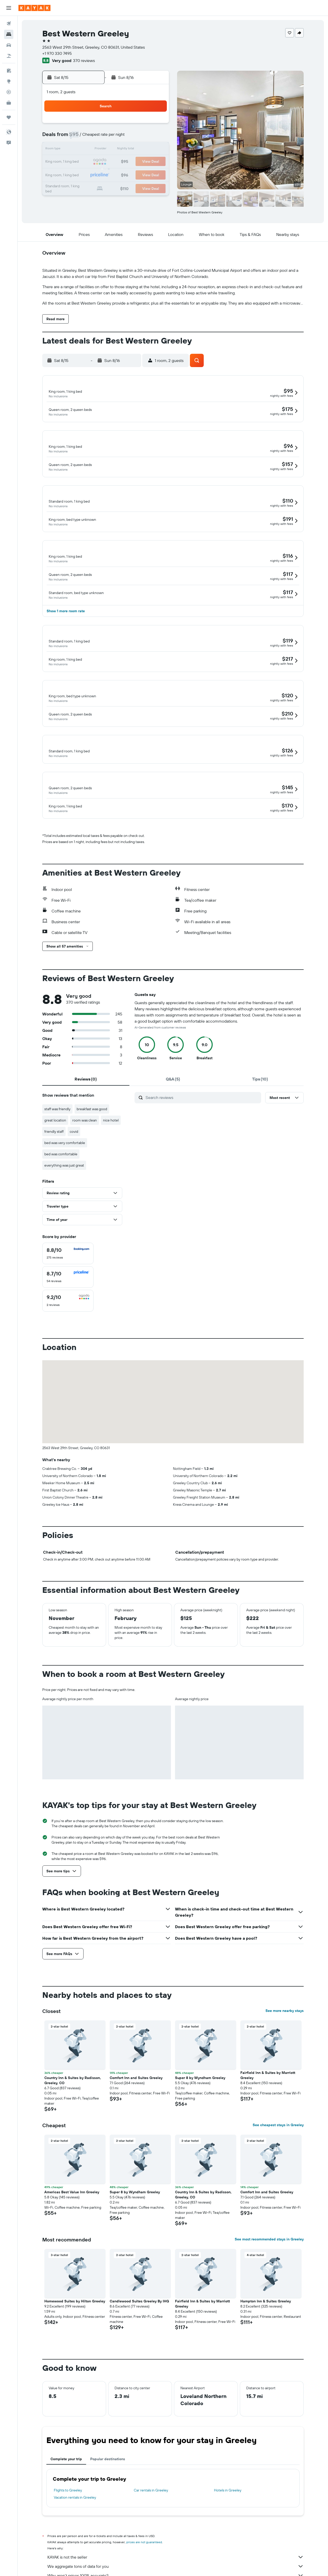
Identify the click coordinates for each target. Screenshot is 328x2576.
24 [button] (94, 174)
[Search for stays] (8, 34)
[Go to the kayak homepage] (34, 8)
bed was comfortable (60, 1140)
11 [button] (106, 149)
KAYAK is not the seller (175, 2543)
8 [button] (156, 137)
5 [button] (119, 137)
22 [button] (155, 161)
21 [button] (143, 161)
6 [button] (131, 137)
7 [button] (143, 137)
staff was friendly (57, 1095)
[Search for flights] (8, 23)
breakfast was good (92, 1095)
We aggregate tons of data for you (175, 2552)
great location (55, 1106)
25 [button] (106, 174)
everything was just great (64, 1151)
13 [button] (131, 149)
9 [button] (82, 149)
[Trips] (8, 117)
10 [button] (94, 149)
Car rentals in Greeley (151, 2476)
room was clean (84, 1106)
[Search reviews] (202, 1083)
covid (74, 1117)
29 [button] (155, 174)
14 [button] (143, 149)
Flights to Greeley (68, 2476)
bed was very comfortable (64, 1129)
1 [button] (155, 125)
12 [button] (119, 149)
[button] (8, 8)
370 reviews (84, 60)
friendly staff (54, 1117)
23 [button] (81, 174)
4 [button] (106, 137)
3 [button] (94, 137)
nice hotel (111, 1106)
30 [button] (81, 186)
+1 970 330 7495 (57, 53)
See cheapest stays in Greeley (278, 2111)
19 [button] (119, 161)
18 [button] (106, 161)
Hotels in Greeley (227, 2476)
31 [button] (94, 186)
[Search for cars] (8, 45)
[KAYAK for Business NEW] (8, 103)
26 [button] (118, 174)
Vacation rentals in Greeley (75, 2483)
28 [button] (143, 174)
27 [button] (131, 174)
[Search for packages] (8, 56)
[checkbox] (68, 1239)
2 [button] (82, 137)
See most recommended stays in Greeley (269, 2225)
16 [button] (82, 161)
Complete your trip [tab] (66, 2445)
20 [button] (131, 161)
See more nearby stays (284, 1997)
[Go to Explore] (8, 81)
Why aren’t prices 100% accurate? (175, 2562)
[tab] (85, 1065)
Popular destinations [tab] (107, 2445)
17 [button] (94, 161)
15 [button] (156, 149)
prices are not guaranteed (144, 2528)
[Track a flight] (8, 92)
